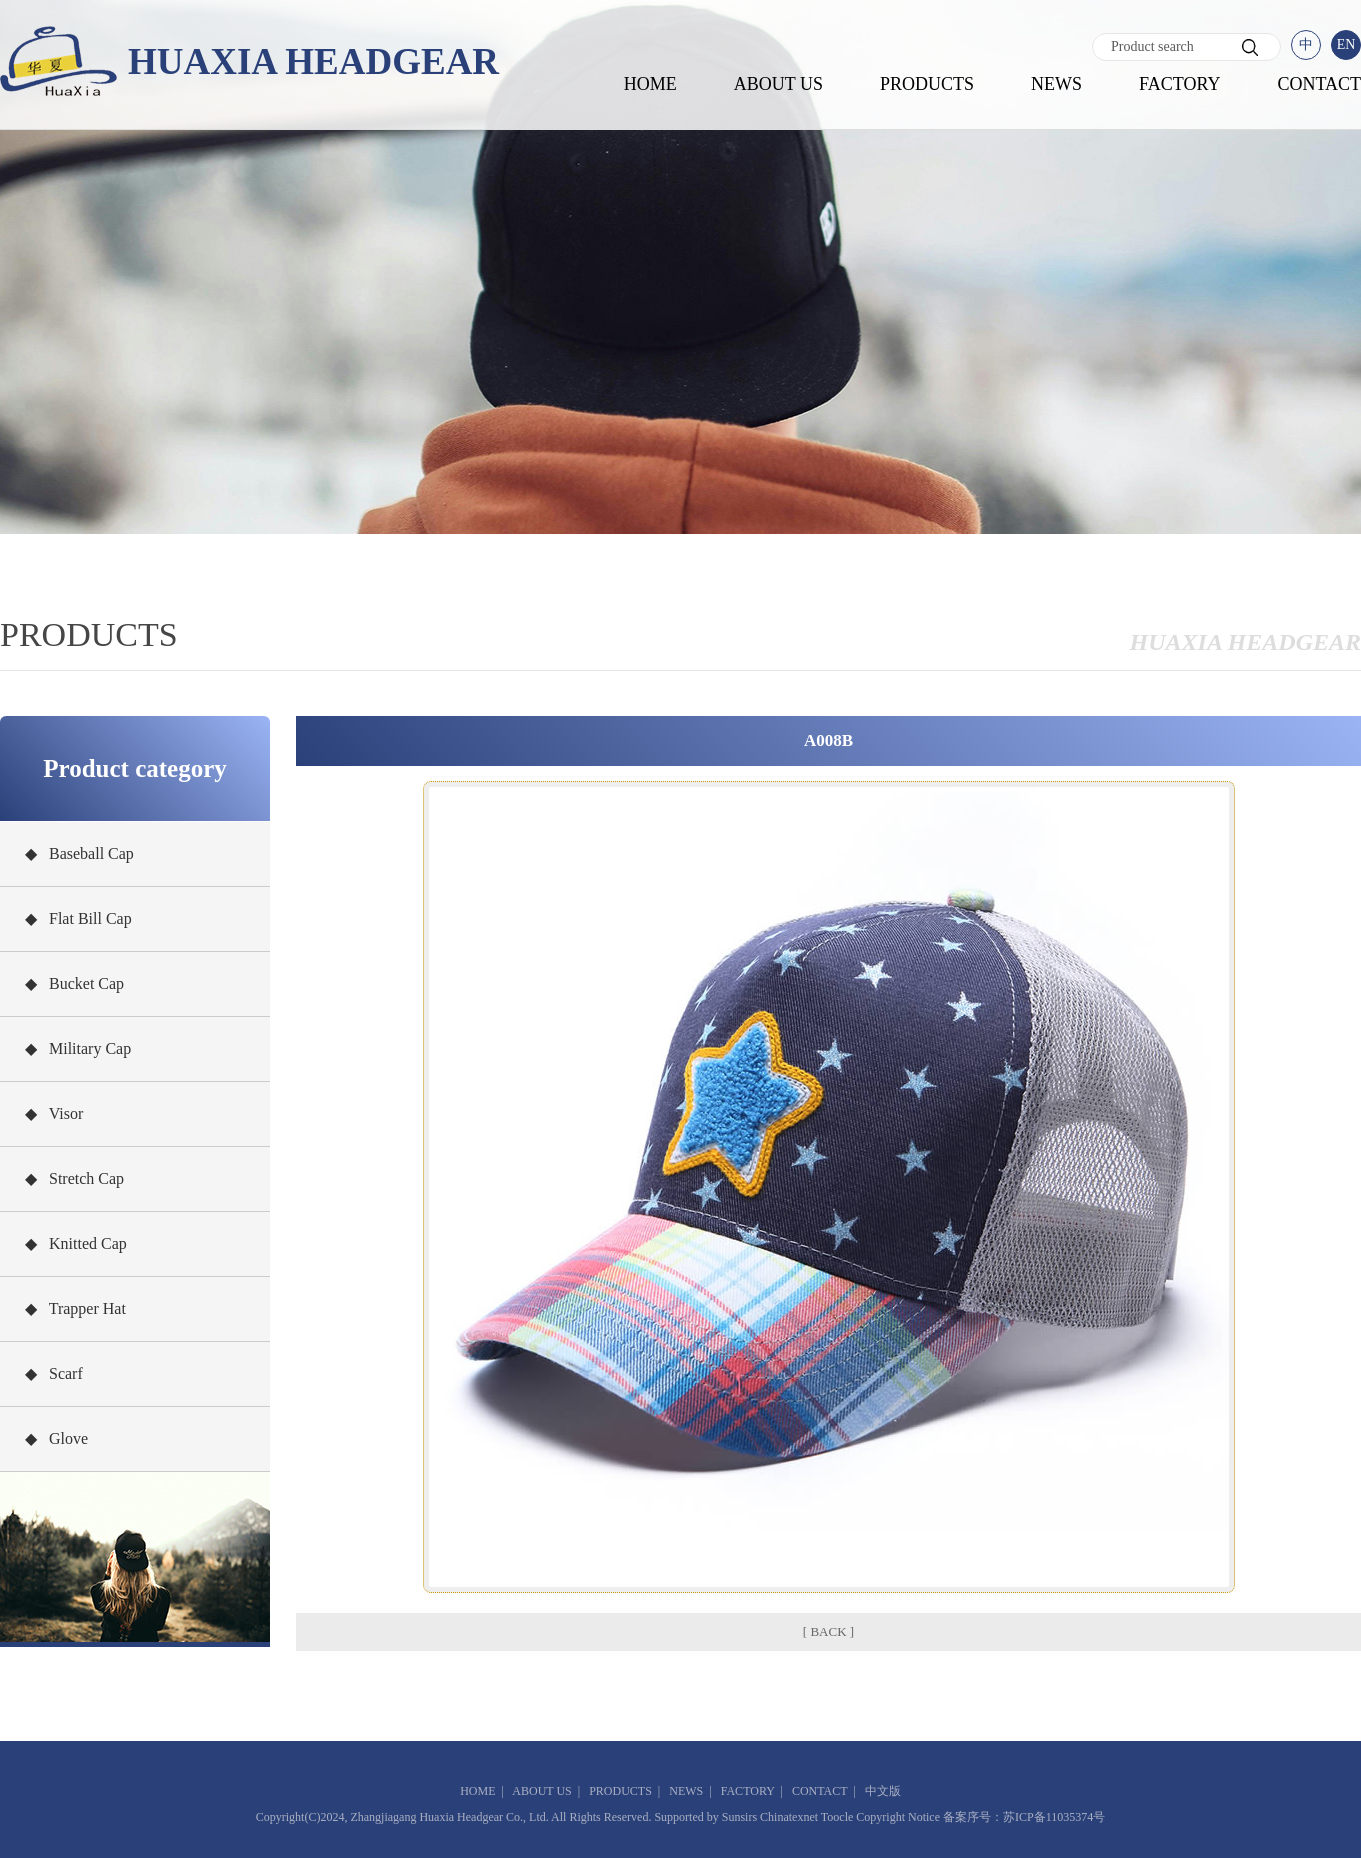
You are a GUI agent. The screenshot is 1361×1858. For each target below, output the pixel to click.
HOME (650, 84)
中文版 (883, 1791)
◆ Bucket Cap (74, 983)
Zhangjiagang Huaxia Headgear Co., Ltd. (449, 1817)
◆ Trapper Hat (75, 1308)
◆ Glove (56, 1438)
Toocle (837, 1817)
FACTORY (1179, 84)
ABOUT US (778, 84)
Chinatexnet (789, 1817)
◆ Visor (54, 1113)
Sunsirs (739, 1817)
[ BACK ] (828, 1631)
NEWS (1056, 84)
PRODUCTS (927, 84)
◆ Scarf (54, 1373)
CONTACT (1319, 84)
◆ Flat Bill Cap (78, 918)
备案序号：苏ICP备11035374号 (1024, 1817)
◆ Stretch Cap (74, 1178)
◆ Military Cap (78, 1048)
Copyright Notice (898, 1817)
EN (1346, 44)
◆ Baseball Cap (79, 853)
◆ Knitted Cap (76, 1243)
